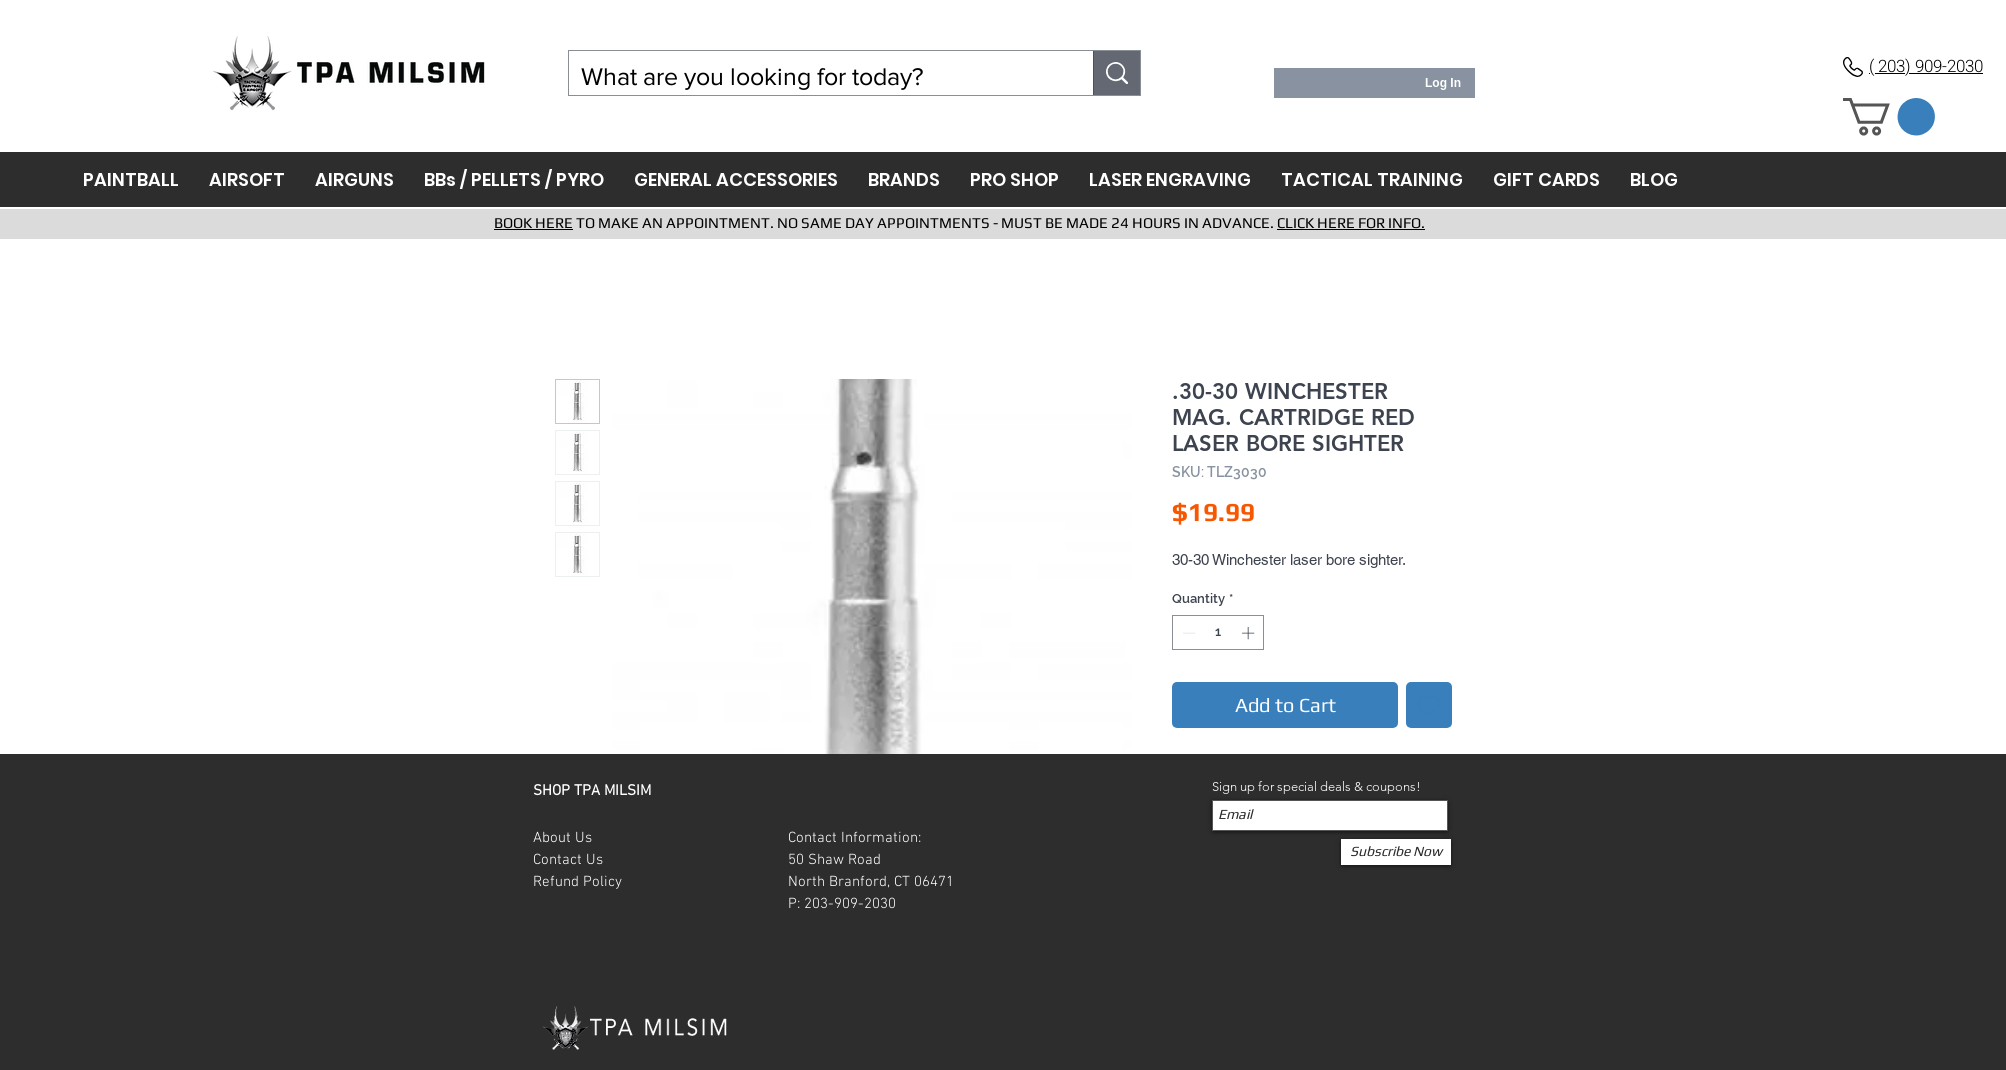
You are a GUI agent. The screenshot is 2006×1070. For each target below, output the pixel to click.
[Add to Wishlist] (1429, 705)
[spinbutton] (1218, 633)
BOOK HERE (533, 222)
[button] (1889, 117)
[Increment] (1250, 633)
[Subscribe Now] (1396, 852)
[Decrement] (1187, 633)
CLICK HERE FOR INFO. (1351, 222)
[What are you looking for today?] (816, 76)
